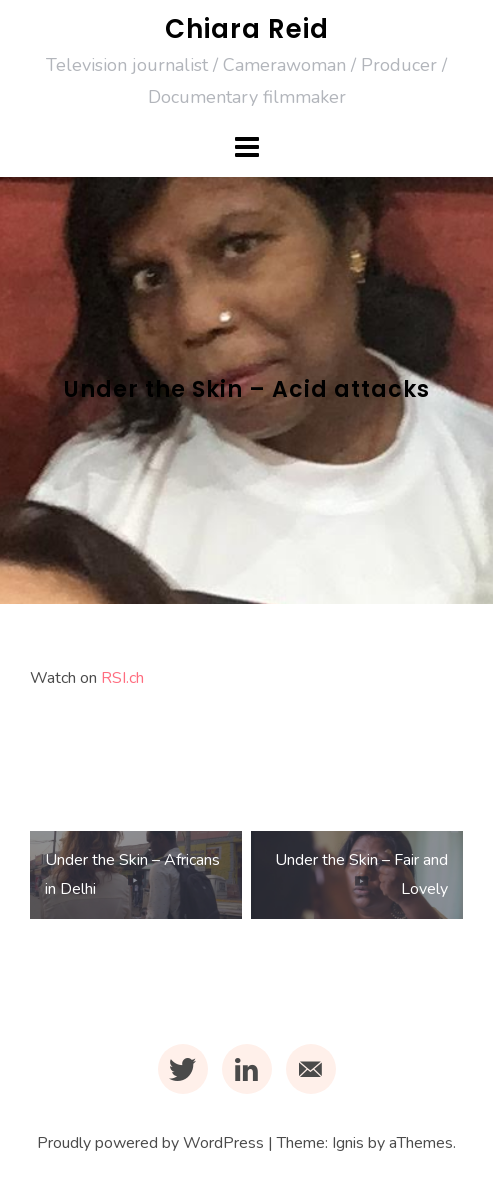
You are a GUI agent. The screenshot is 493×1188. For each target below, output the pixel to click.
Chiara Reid (247, 29)
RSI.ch (122, 678)
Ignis (348, 1143)
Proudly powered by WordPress (150, 1143)
